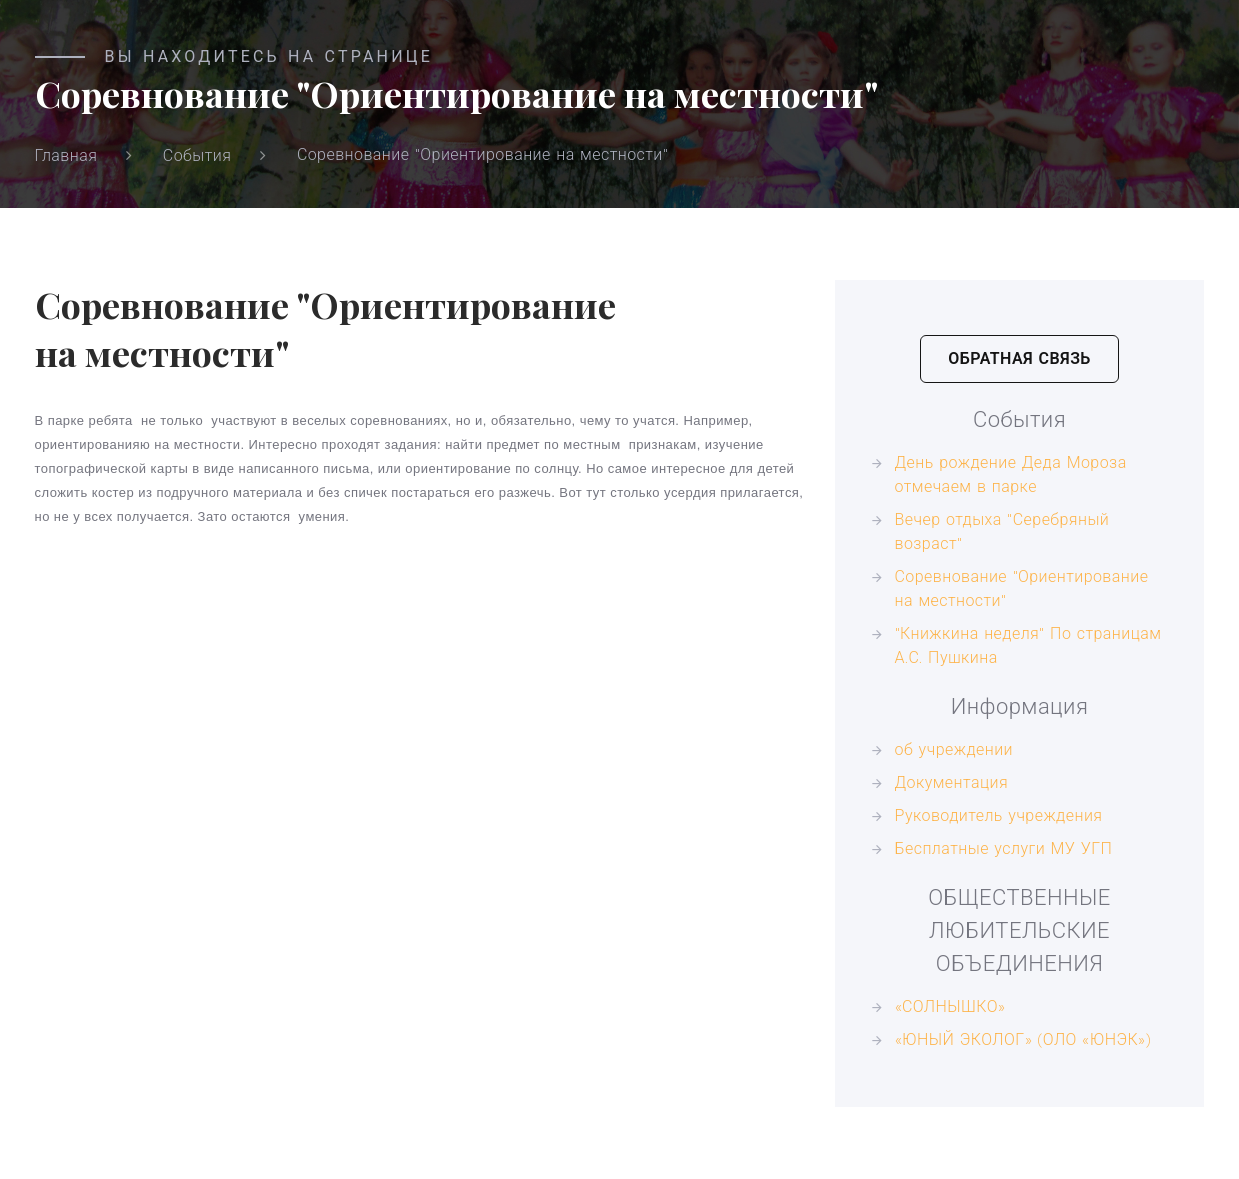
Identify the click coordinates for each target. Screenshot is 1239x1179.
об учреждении (954, 749)
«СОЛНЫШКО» (950, 1006)
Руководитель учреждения (999, 815)
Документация (952, 782)
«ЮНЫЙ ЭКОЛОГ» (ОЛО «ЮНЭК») (1023, 1039)
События (197, 155)
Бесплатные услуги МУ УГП (1004, 848)
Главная (66, 155)
